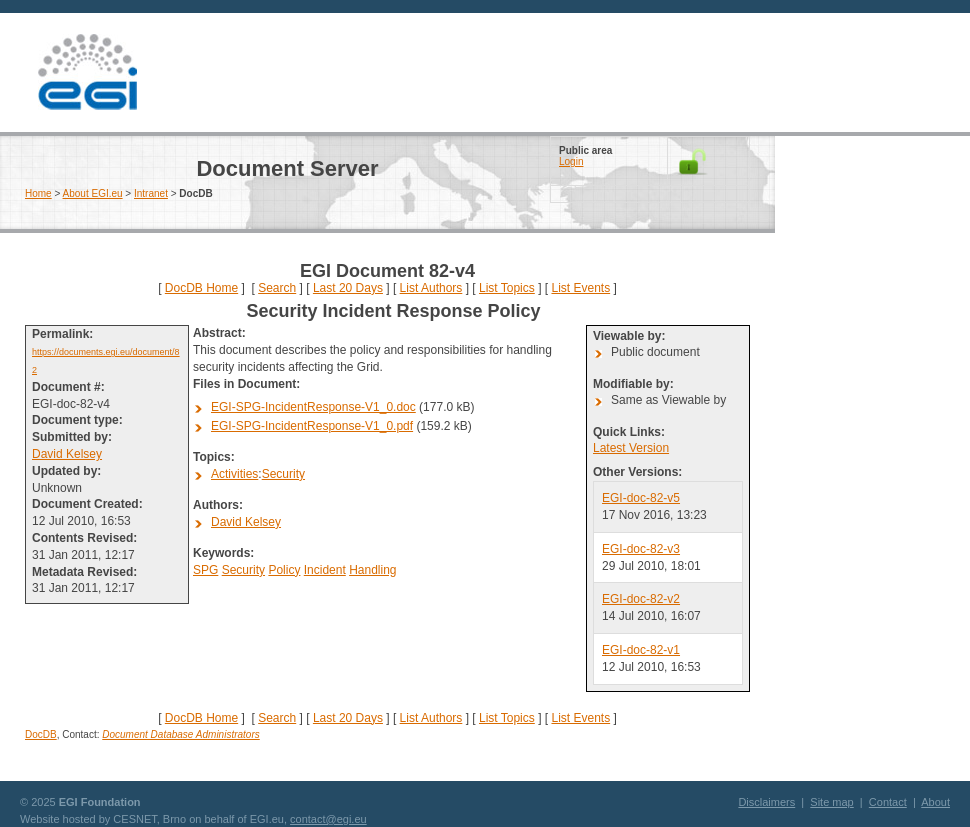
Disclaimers (766, 802)
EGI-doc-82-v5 (641, 498)
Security (283, 474)
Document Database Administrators (180, 734)
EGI (87, 72)
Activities (234, 474)
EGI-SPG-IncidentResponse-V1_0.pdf (312, 426)
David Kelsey (67, 454)
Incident (325, 570)
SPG (205, 570)
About (935, 802)
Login (571, 161)
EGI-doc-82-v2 (641, 599)
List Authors (431, 288)
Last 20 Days (348, 288)
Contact (888, 802)
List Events (580, 288)
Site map (831, 802)
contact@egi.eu (328, 819)
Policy (284, 570)
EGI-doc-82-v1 (641, 650)
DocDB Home (201, 288)
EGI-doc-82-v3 (641, 549)
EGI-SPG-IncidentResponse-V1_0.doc (313, 407)
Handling (372, 570)
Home (38, 193)
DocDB (41, 734)
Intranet (151, 193)
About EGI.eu (93, 193)
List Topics (507, 288)
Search (277, 288)
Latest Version (631, 448)
